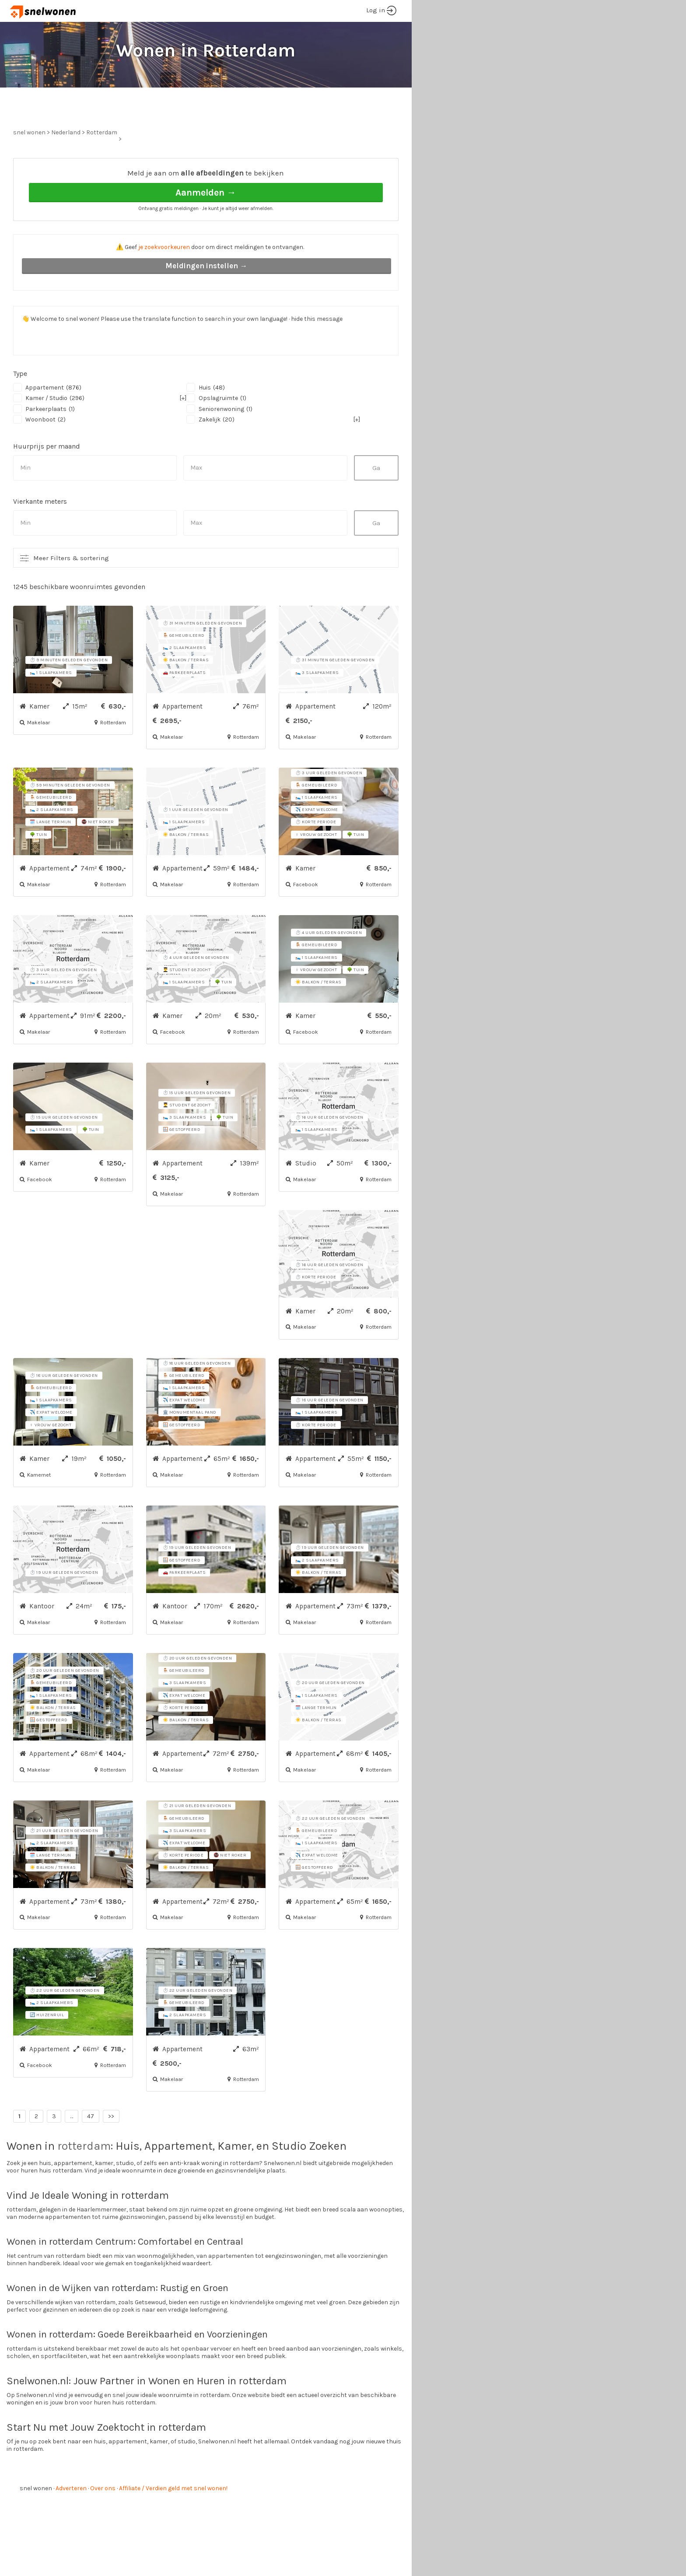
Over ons (103, 2521)
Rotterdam (101, 165)
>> (111, 2149)
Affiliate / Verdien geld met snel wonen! (173, 2521)
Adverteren (71, 2521)
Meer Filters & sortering (71, 591)
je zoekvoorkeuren (164, 280)
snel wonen (36, 2521)
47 (90, 2149)
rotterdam (84, 2179)
